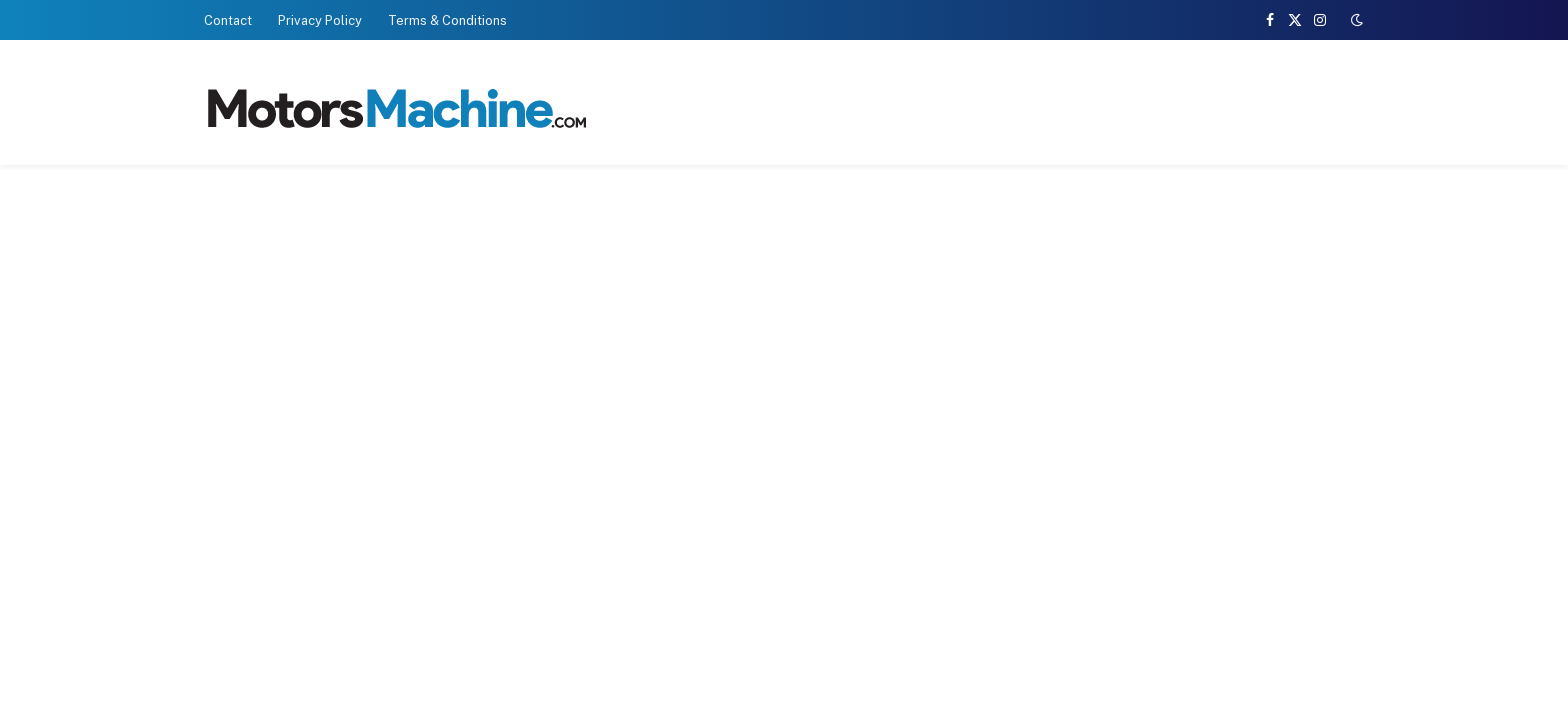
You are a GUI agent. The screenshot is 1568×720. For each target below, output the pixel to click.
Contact (228, 20)
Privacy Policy (320, 20)
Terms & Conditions (447, 20)
